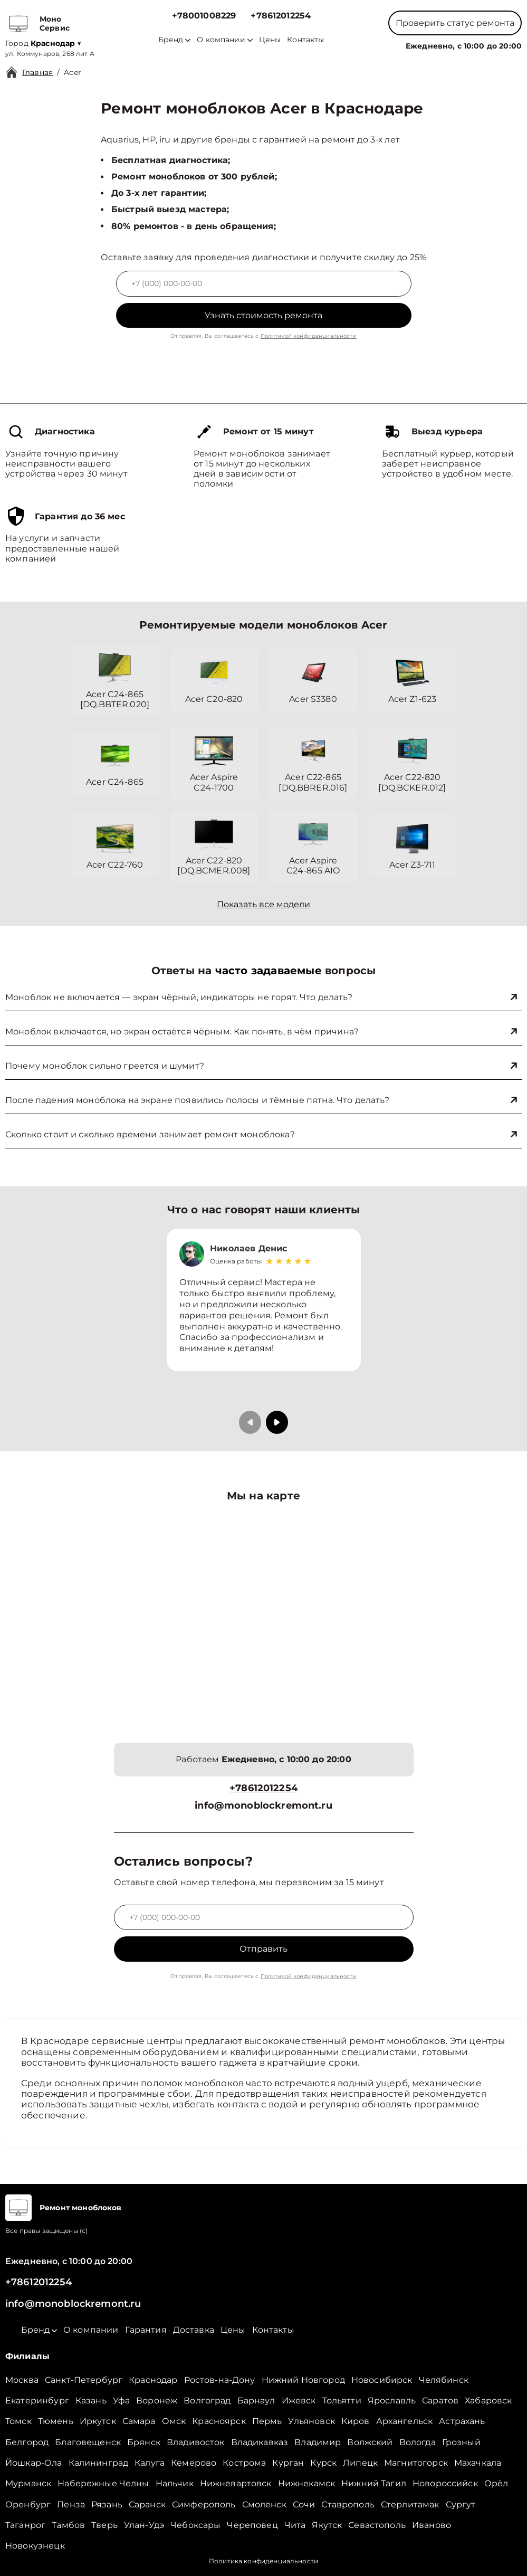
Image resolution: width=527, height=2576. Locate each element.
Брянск (143, 2442)
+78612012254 (281, 16)
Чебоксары (195, 2525)
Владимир (317, 2442)
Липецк (360, 2463)
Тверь (104, 2525)
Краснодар (153, 2380)
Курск (323, 2463)
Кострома (244, 2463)
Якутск (327, 2525)
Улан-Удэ (144, 2525)
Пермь (267, 2421)
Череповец (252, 2525)
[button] (277, 1422)
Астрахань (462, 2421)
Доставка (193, 2330)
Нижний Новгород (303, 2380)
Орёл (496, 2483)
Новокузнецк (35, 2546)
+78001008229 (204, 16)
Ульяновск (311, 2421)
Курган (288, 2463)
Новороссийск (445, 2483)
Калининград (99, 2463)
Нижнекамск (307, 2483)
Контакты (305, 39)
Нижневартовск (236, 2483)
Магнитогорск (416, 2463)
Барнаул (256, 2401)
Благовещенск (88, 2442)
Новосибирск (382, 2380)
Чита (295, 2525)
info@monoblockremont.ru (263, 1805)
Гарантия (146, 2330)
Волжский (369, 2442)
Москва (22, 2380)
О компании (225, 39)
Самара (139, 2421)
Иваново (431, 2525)
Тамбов (68, 2525)
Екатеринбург (37, 2401)
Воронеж (156, 2401)
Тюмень (55, 2421)
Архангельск (404, 2421)
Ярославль (392, 2401)
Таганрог (25, 2525)
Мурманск (28, 2483)
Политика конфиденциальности (263, 2561)
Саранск (147, 2504)
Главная (37, 72)
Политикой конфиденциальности (309, 335)
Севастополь (377, 2525)
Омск (174, 2421)
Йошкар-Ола (33, 2463)
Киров (355, 2421)
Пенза (71, 2504)
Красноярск (219, 2421)
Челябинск (443, 2380)
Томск (18, 2421)
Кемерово (193, 2463)
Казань (91, 2401)
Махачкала (477, 2463)
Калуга (150, 2463)
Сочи (304, 2504)
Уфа (121, 2401)
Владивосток (196, 2442)
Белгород (27, 2442)
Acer (72, 72)
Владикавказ (260, 2442)
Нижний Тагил (373, 2483)
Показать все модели (263, 904)
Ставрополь (348, 2504)
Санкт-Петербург (83, 2380)
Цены (270, 39)
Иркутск (98, 2421)
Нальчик (175, 2483)
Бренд (174, 39)
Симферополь (204, 2504)
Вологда (417, 2442)
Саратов (440, 2401)
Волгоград (207, 2401)
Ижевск (299, 2401)
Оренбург (28, 2504)
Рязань (106, 2504)
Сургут (461, 2504)
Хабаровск (488, 2401)
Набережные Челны (103, 2483)
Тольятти (341, 2401)
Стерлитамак (410, 2504)
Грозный (461, 2442)
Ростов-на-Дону (219, 2380)
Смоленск (264, 2504)
